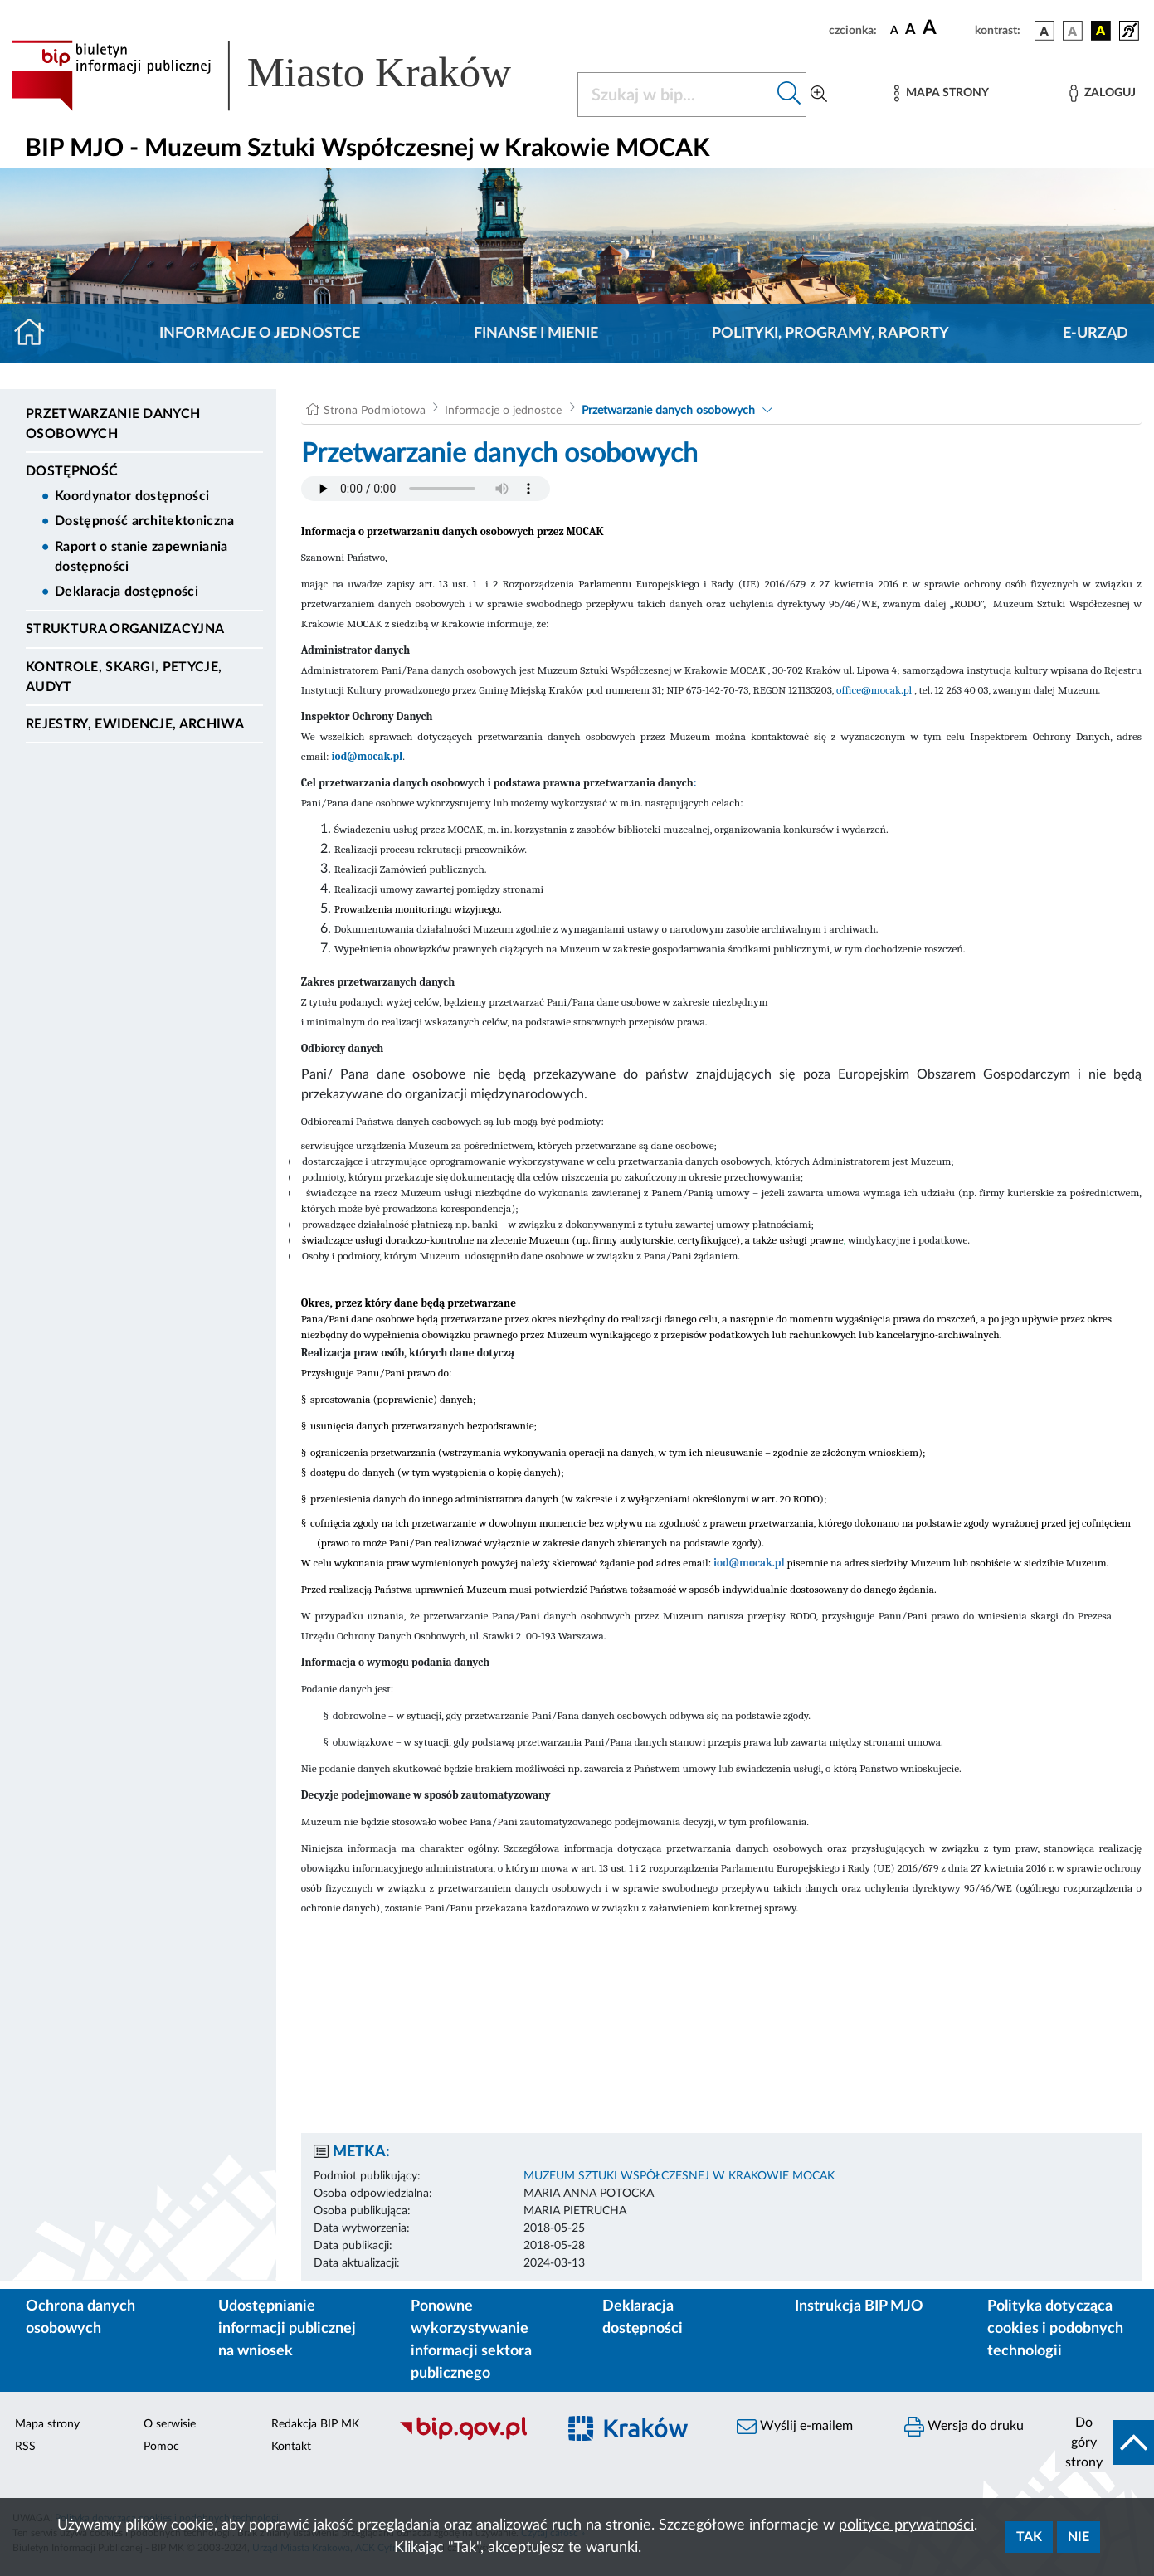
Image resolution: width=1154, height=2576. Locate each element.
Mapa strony (47, 2424)
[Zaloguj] (1102, 93)
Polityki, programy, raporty (830, 333)
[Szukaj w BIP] (675, 94)
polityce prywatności (906, 2525)
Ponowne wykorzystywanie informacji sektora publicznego (471, 2340)
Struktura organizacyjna (125, 628)
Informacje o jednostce (259, 333)
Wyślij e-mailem (795, 2427)
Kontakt (291, 2446)
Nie (1078, 2537)
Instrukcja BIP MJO (859, 2306)
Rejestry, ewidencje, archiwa (135, 724)
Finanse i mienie (536, 333)
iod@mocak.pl (366, 756)
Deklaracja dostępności (126, 591)
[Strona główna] (36, 333)
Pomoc (161, 2446)
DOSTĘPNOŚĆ (72, 471)
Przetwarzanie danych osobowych (113, 424)
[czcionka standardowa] (894, 30)
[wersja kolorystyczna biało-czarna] (1072, 30)
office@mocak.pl (874, 690)
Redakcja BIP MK (315, 2424)
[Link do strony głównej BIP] (284, 75)
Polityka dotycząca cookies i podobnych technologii (1055, 2329)
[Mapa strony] (941, 93)
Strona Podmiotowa (375, 410)
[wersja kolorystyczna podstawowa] (1044, 30)
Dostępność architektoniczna (145, 521)
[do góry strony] (1104, 2442)
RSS (25, 2446)
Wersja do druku (964, 2427)
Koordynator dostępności (132, 496)
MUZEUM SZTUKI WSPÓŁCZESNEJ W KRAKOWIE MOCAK (679, 2176)
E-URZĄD (1095, 333)
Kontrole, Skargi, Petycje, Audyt (124, 677)
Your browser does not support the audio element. (425, 488)
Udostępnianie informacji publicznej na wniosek (287, 2329)
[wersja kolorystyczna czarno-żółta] (1100, 30)
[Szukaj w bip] (789, 94)
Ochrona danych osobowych (80, 2317)
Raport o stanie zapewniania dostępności (141, 556)
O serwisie (170, 2424)
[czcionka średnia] (910, 30)
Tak (1029, 2537)
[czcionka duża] (946, 28)
